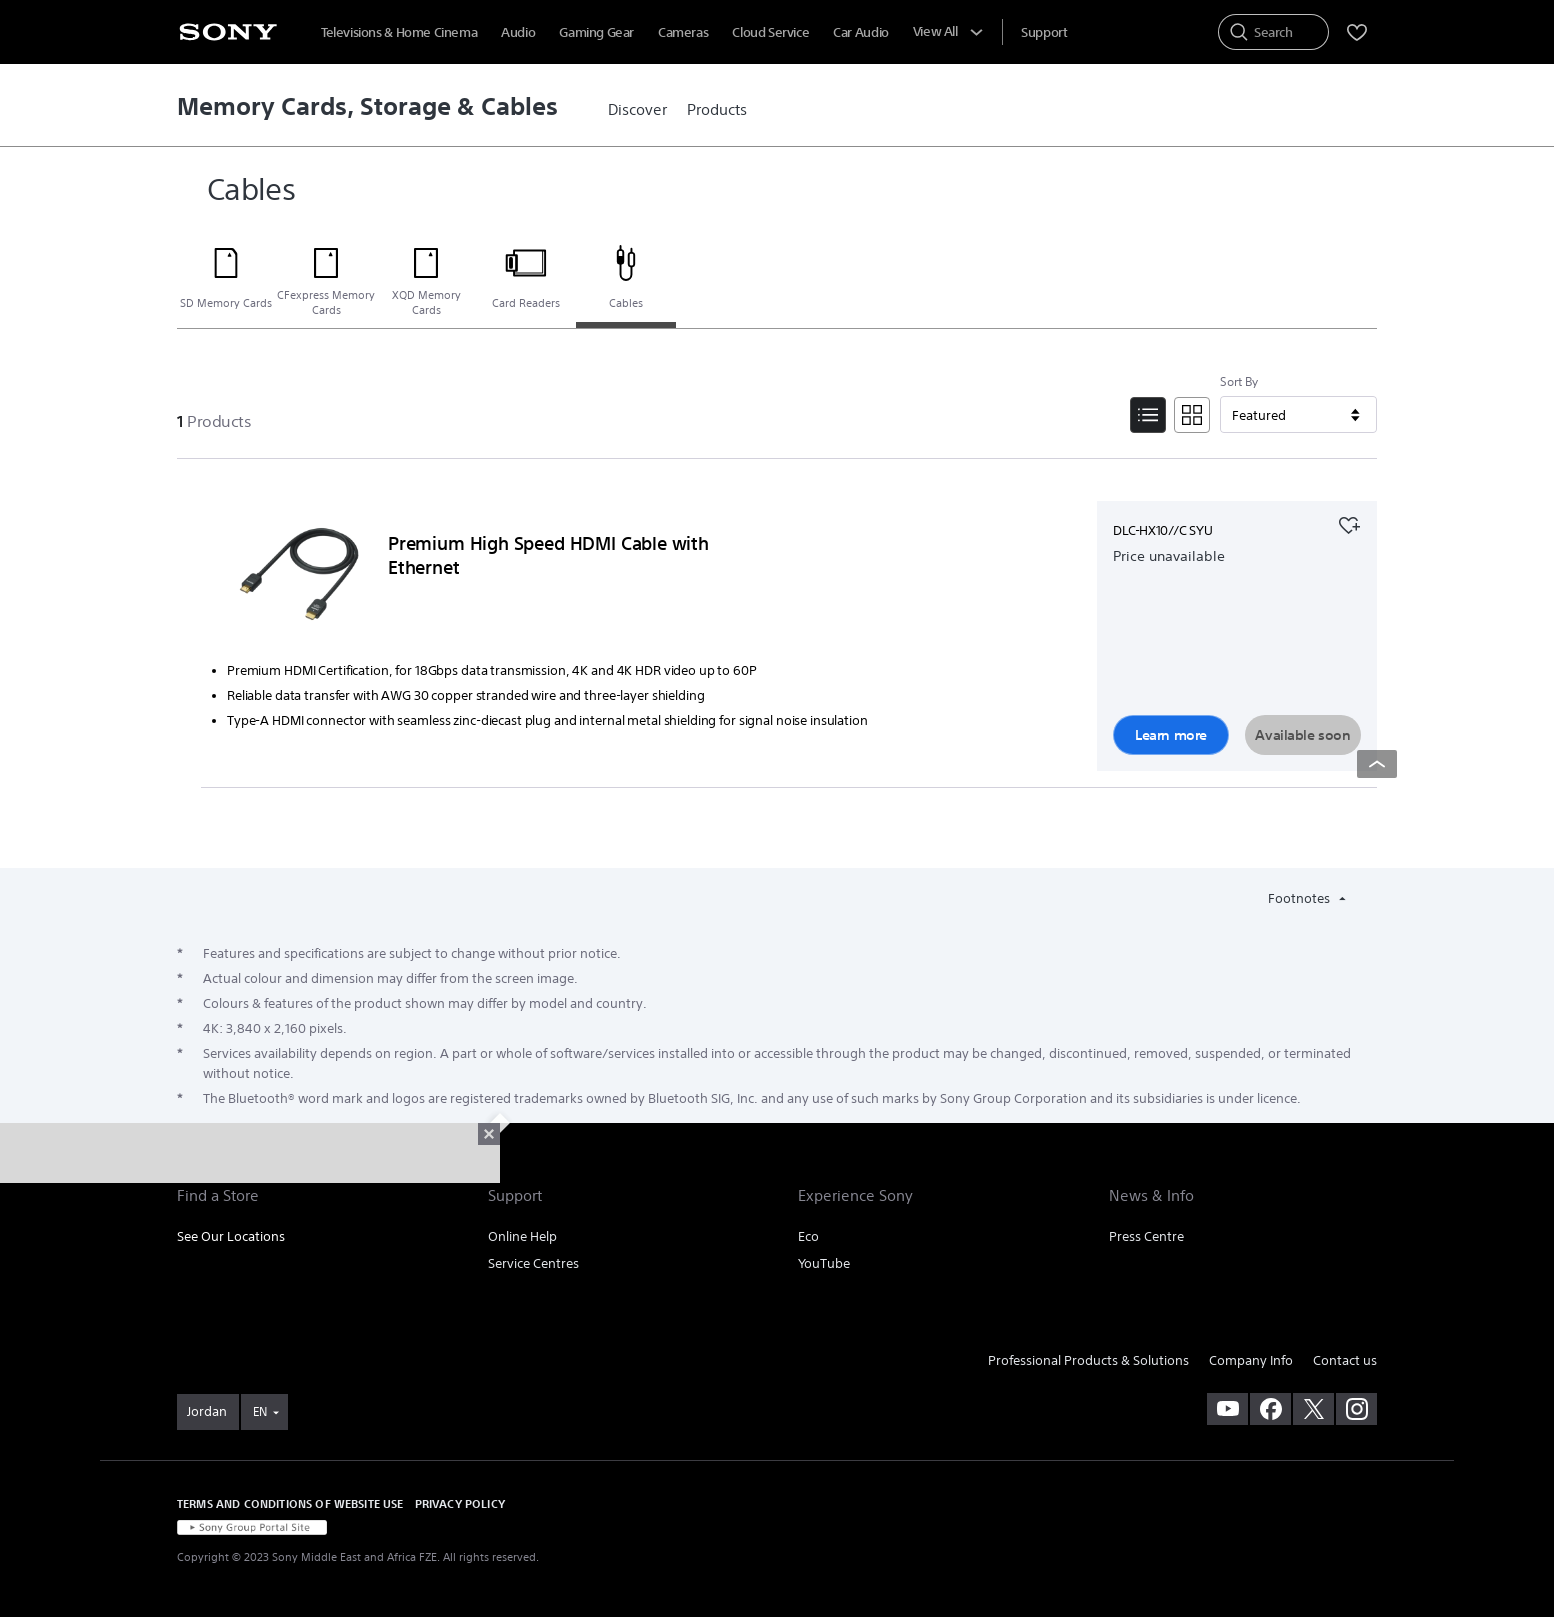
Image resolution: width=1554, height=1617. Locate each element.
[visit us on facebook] (1270, 1409)
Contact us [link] (1345, 1360)
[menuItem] (1044, 32)
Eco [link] (808, 1236)
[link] (637, 110)
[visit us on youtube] (1227, 1409)
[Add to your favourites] (1349, 523)
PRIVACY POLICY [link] (460, 1503)
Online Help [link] (522, 1236)
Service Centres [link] (533, 1263)
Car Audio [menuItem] (861, 32)
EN (260, 1411)
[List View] (1148, 415)
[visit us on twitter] (1313, 1409)
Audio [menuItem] (518, 32)
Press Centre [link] (1146, 1236)
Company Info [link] (1251, 1360)
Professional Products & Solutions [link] (1088, 1360)
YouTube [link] (824, 1263)
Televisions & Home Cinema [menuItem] (399, 32)
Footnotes (1300, 898)
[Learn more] (299, 579)
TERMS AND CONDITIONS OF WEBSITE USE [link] (290, 1503)
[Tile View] (1192, 415)
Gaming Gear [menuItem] (596, 32)
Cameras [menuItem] (683, 32)
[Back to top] (1377, 764)
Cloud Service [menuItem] (770, 32)
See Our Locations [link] (231, 1236)
